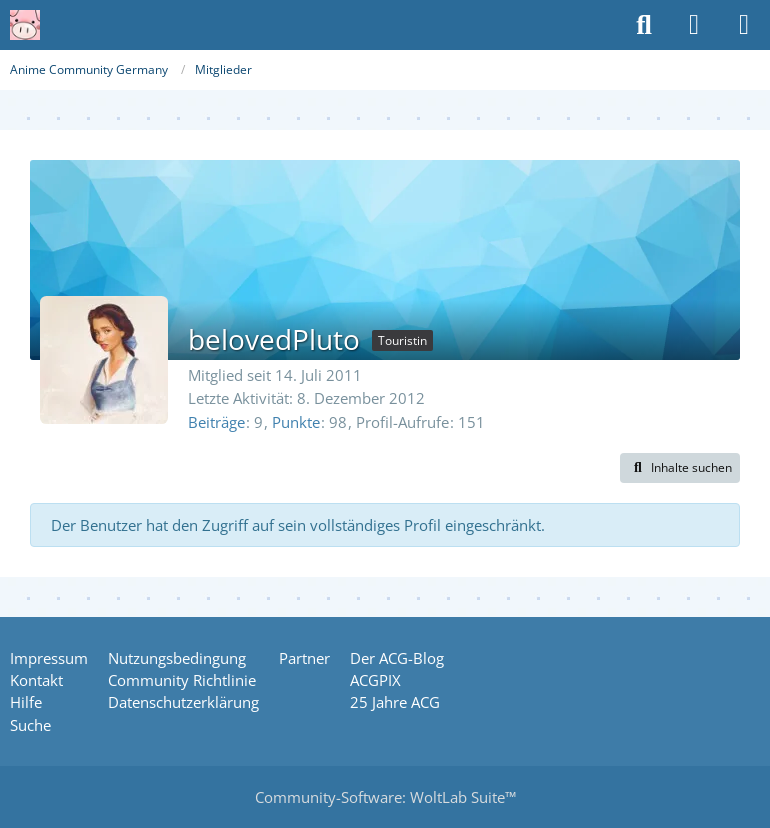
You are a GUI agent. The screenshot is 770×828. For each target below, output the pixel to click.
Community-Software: (385, 797)
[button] (680, 468)
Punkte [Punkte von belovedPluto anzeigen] (296, 422)
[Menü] (744, 25)
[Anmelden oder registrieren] (694, 25)
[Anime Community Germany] (25, 25)
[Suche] (644, 25)
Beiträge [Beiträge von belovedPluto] (216, 422)
